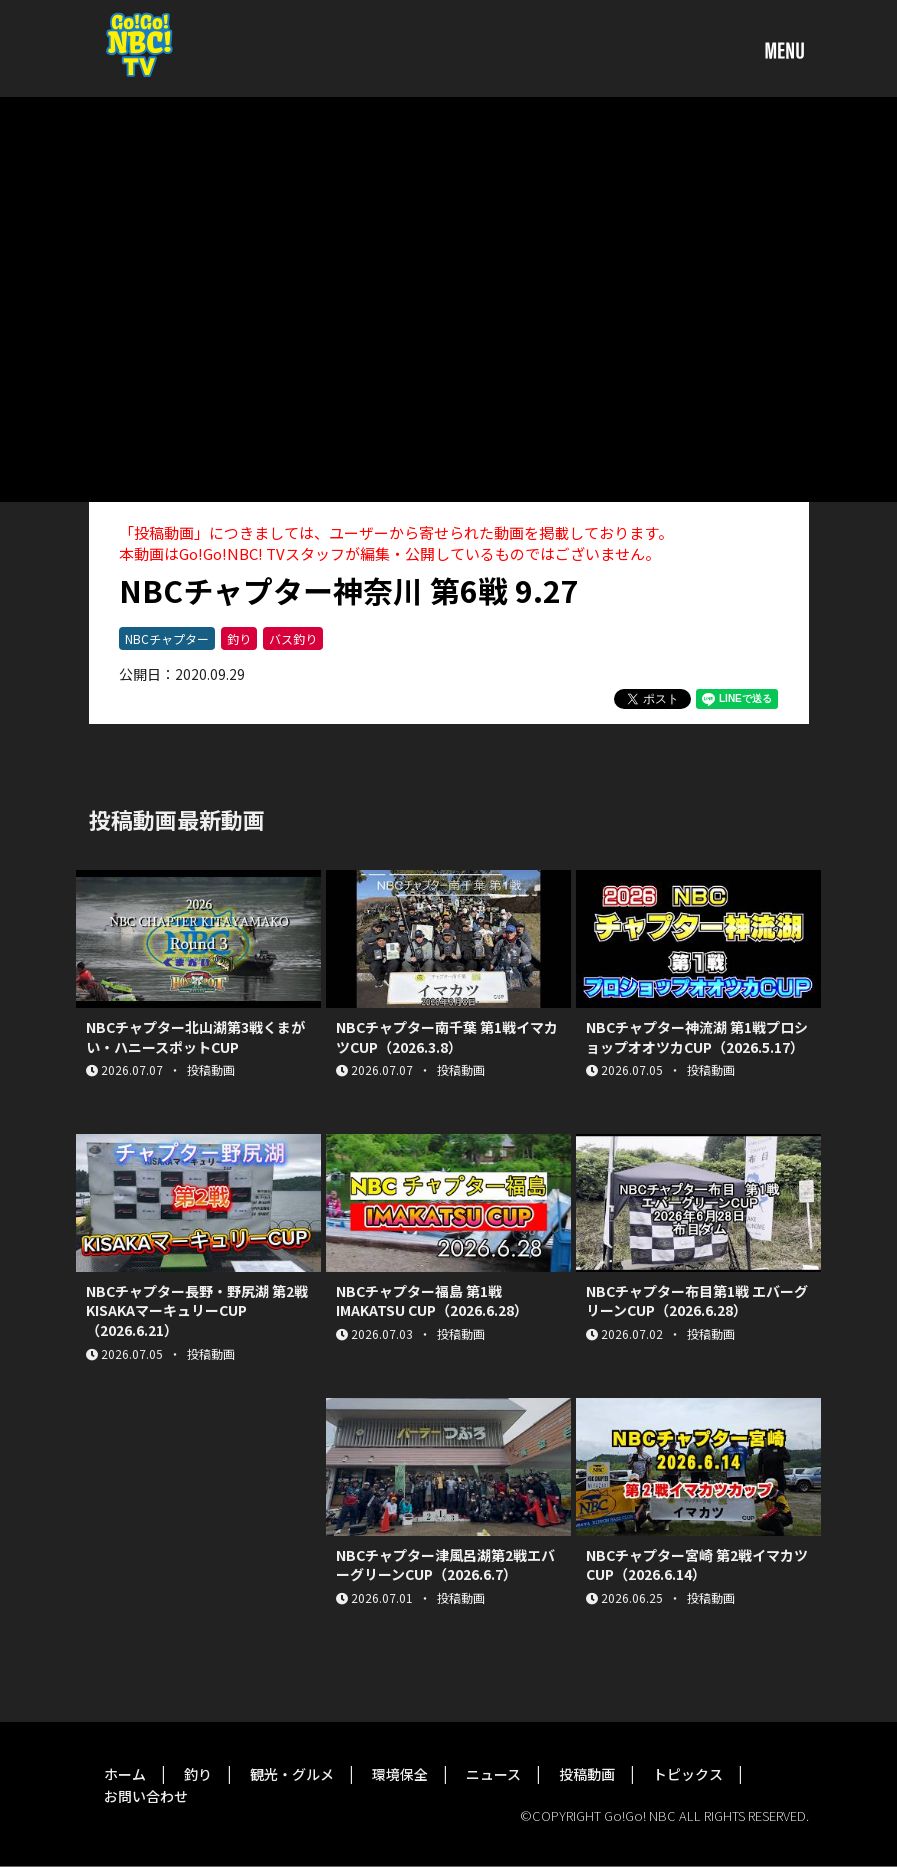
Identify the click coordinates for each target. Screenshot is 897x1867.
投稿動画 (587, 1774)
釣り (239, 638)
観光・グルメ (292, 1774)
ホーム (125, 1774)
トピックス (688, 1774)
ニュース (493, 1774)
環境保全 (400, 1774)
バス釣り (293, 638)
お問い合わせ (146, 1796)
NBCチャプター (167, 638)
